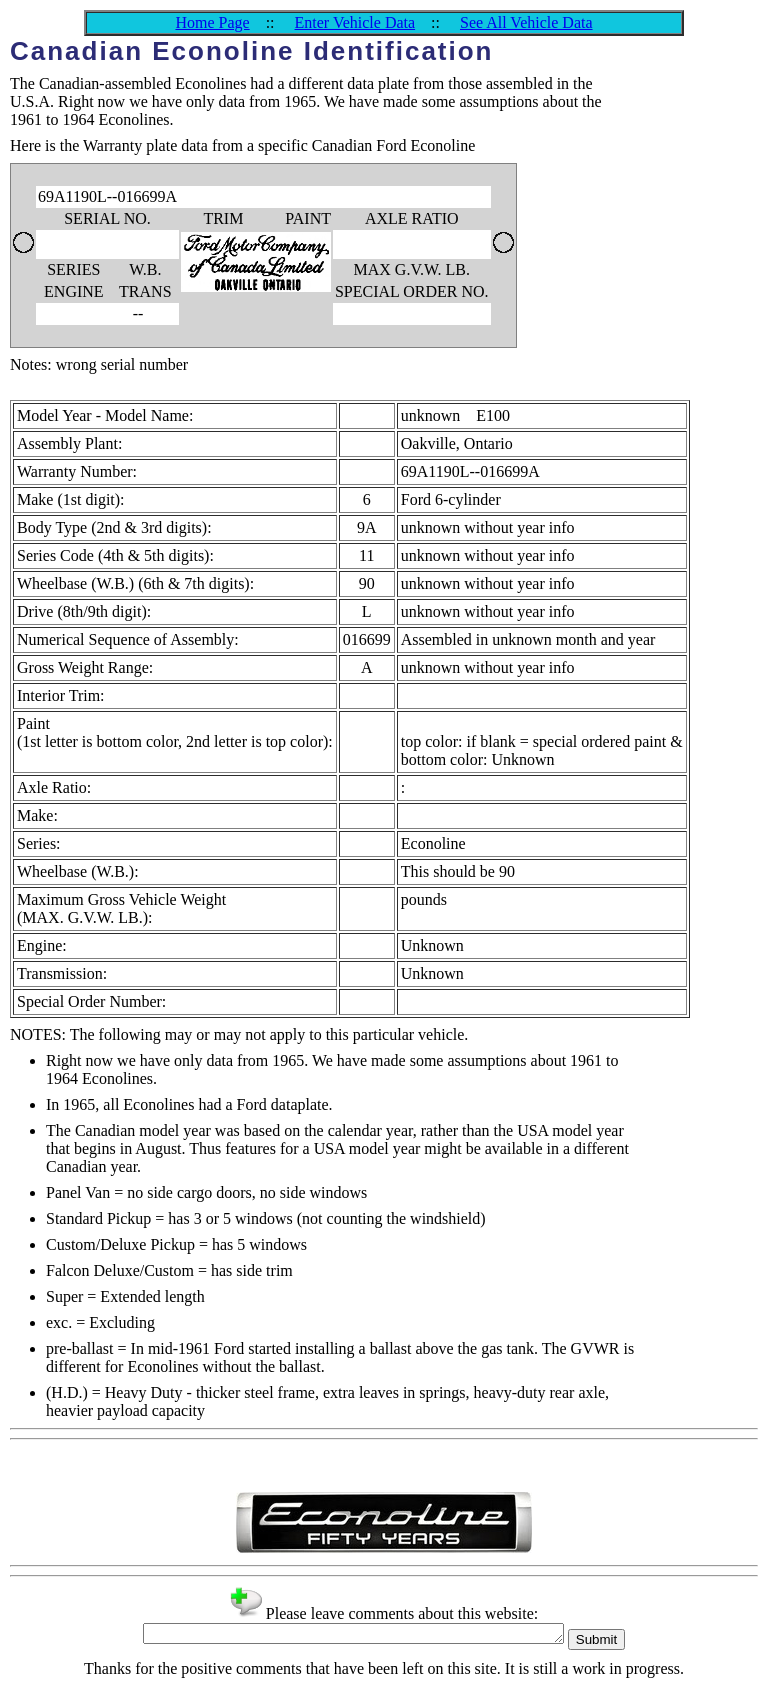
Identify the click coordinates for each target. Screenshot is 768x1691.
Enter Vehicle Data (355, 22)
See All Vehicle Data (526, 22)
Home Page (212, 22)
